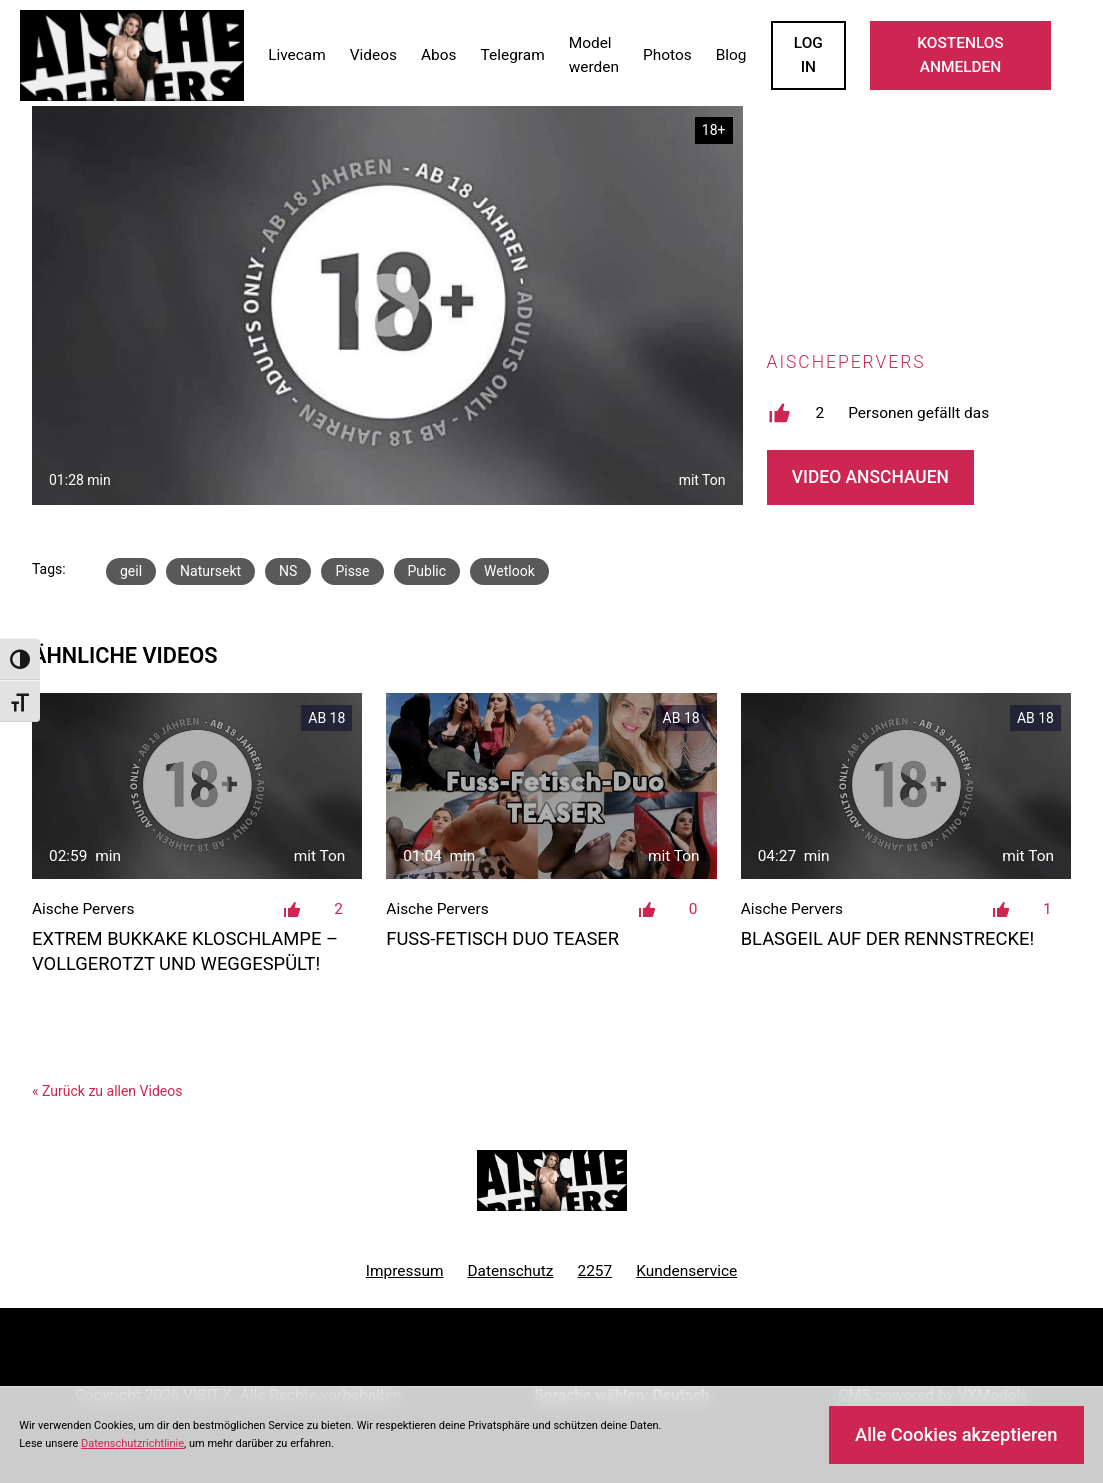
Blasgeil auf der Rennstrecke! (887, 938)
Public (427, 571)
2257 (595, 1271)
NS (288, 571)
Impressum (405, 1271)
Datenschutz (510, 1271)
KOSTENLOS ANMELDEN (960, 55)
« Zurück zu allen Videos (107, 1091)
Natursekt (210, 571)
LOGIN (808, 55)
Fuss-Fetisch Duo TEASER (502, 938)
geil (131, 571)
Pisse (352, 571)
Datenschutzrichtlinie (132, 1443)
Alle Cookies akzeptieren (956, 1434)
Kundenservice (686, 1271)
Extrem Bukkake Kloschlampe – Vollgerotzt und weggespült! (185, 951)
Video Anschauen (870, 477)
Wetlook (509, 571)
